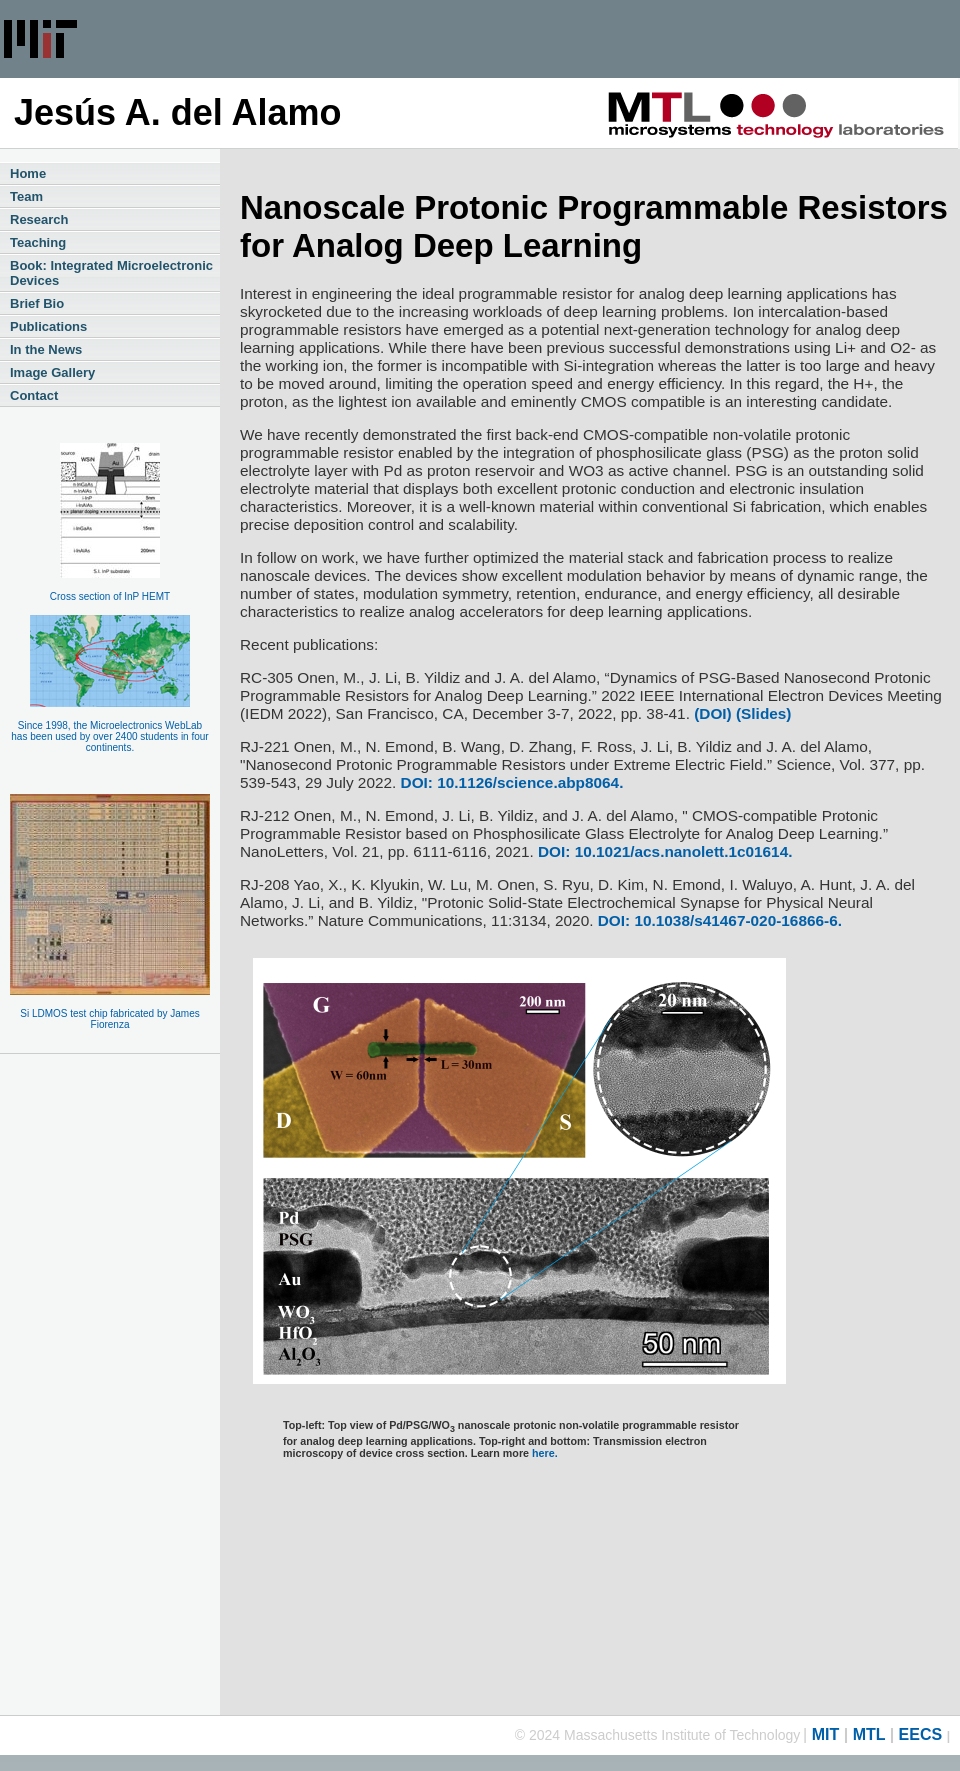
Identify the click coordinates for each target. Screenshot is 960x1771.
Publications (48, 326)
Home (28, 173)
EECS (921, 1734)
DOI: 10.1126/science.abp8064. (512, 782)
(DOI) (713, 713)
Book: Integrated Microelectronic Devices (111, 273)
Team (26, 196)
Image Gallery (52, 372)
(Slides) (762, 713)
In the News (46, 349)
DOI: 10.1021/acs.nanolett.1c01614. (665, 851)
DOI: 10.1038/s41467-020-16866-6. (720, 920)
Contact (34, 395)
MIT (826, 1734)
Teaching (38, 242)
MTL (869, 1734)
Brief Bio (37, 303)
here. (545, 1453)
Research (39, 219)
